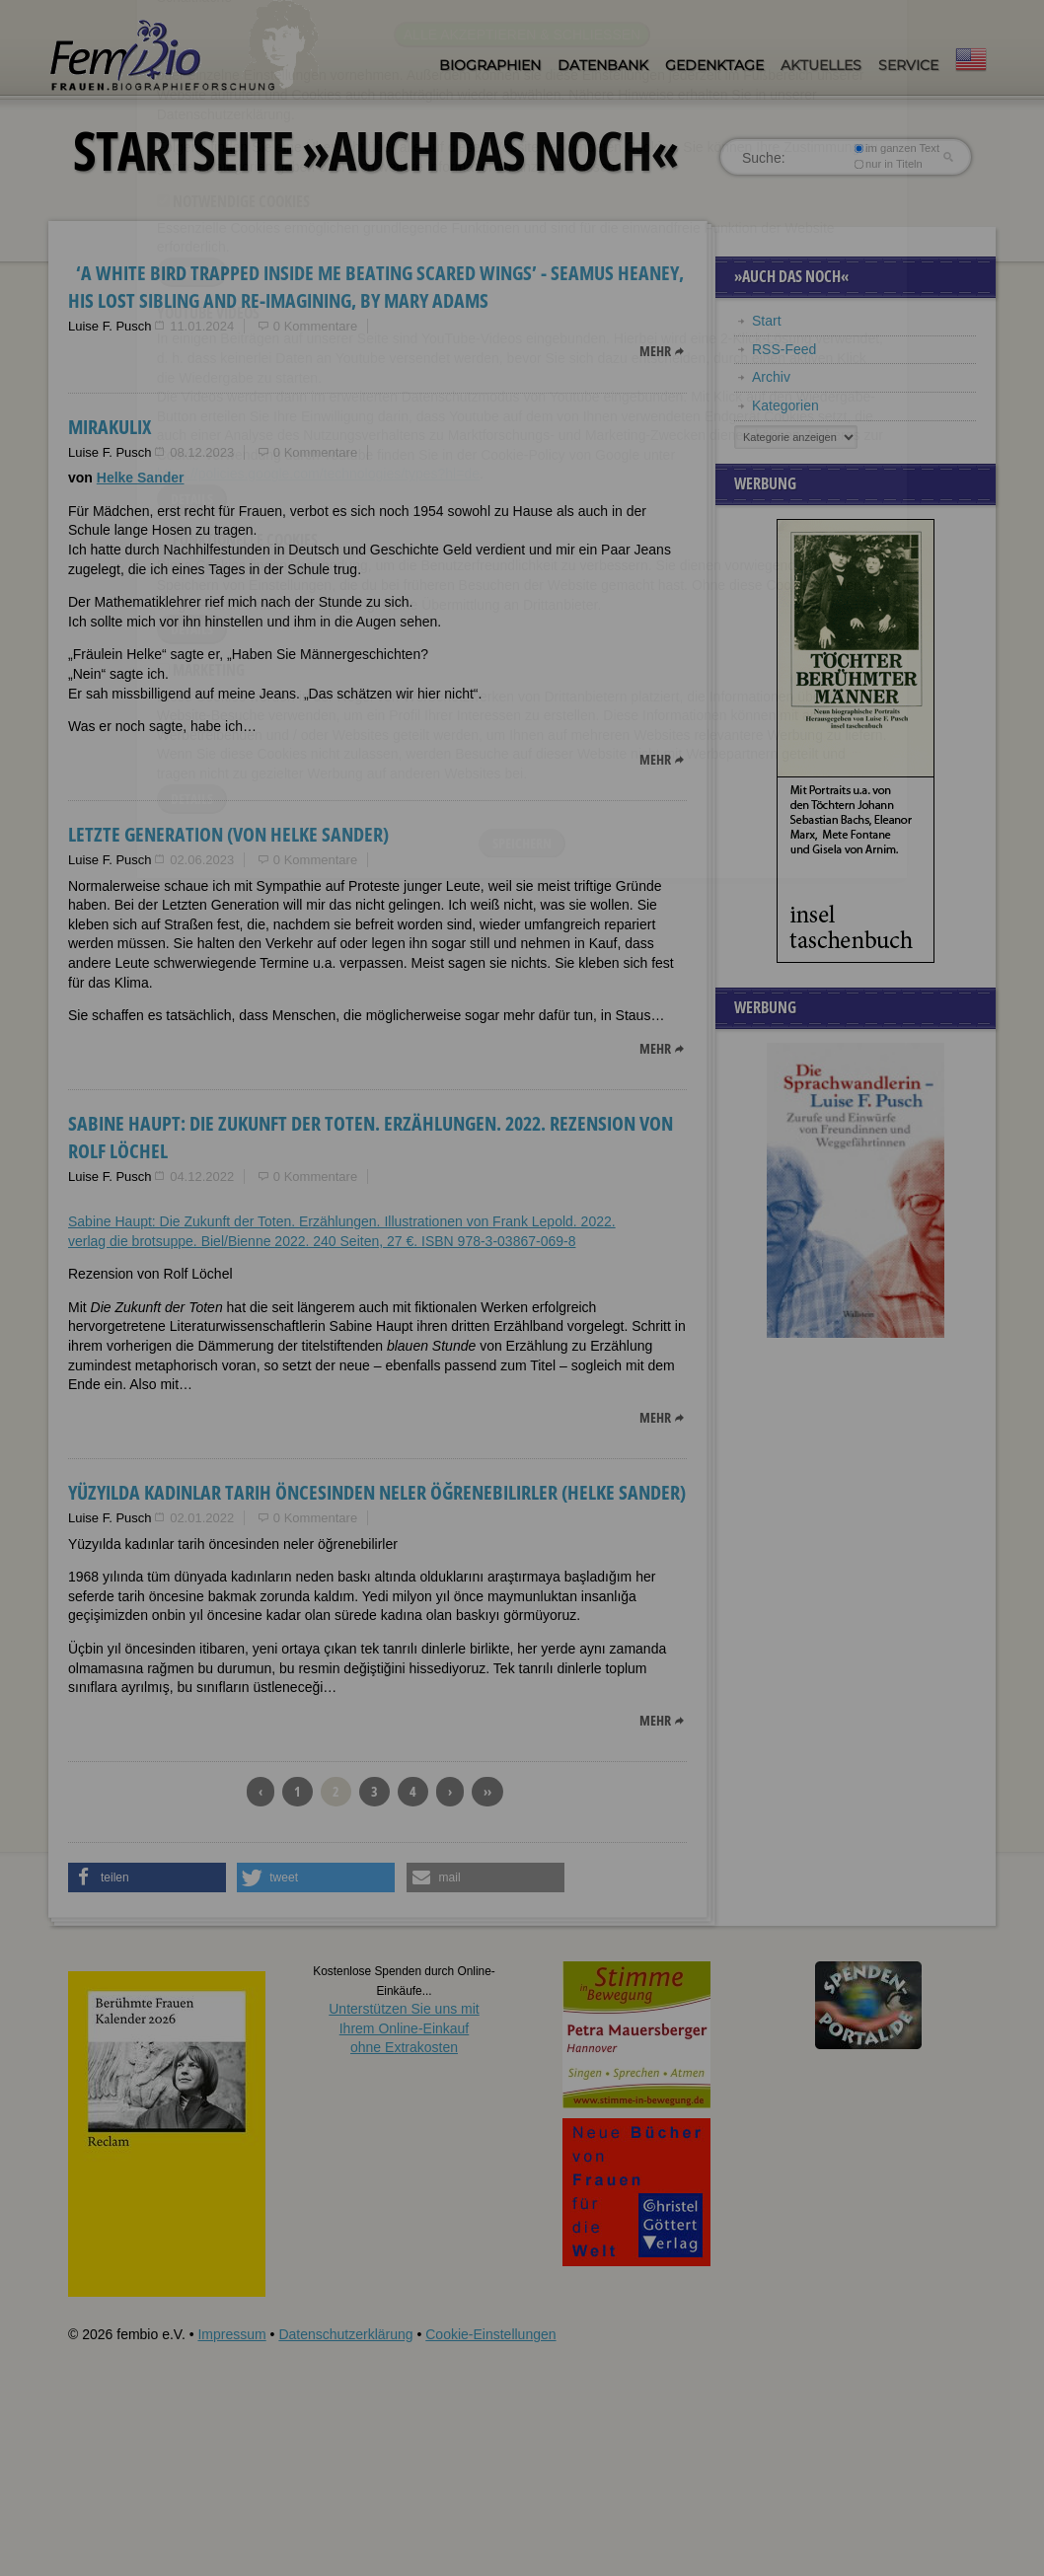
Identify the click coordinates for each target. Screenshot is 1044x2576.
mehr (655, 350)
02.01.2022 (202, 1517)
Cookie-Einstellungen (490, 2334)
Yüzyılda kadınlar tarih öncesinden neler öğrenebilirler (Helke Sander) (377, 1492)
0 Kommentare (315, 326)
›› (487, 1791)
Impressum (231, 2334)
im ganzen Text (897, 148)
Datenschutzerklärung (345, 2334)
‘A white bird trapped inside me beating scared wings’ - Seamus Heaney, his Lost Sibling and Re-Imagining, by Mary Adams (376, 286)
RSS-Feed (784, 349)
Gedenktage (714, 65)
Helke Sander (141, 477)
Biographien (490, 65)
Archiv (771, 377)
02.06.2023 (202, 859)
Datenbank (603, 65)
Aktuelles (821, 65)
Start (767, 321)
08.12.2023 (202, 452)
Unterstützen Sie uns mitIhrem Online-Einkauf (404, 2028)
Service (908, 65)
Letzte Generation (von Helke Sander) (228, 834)
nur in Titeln (889, 164)
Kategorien (785, 405)
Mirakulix (109, 426)
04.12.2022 (202, 1176)
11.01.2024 (202, 326)
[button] (147, 1877)
